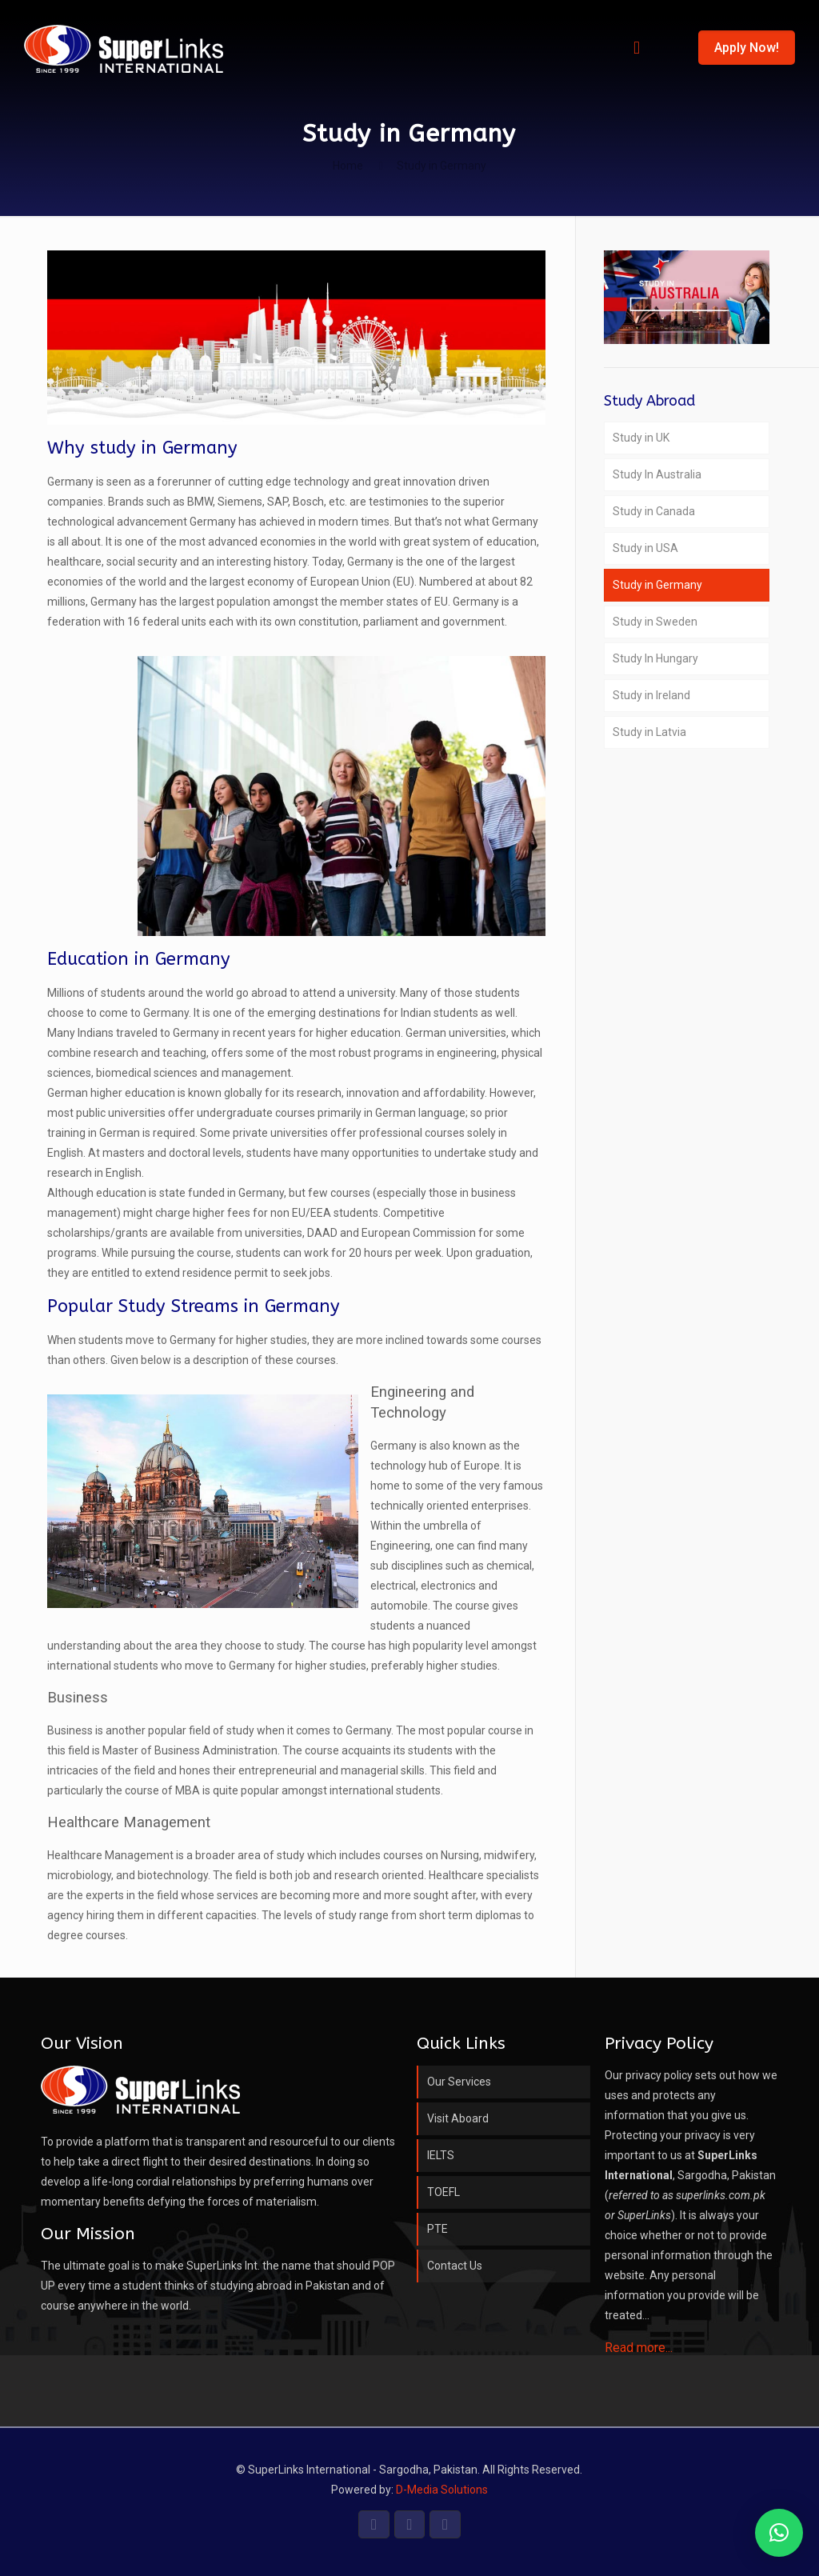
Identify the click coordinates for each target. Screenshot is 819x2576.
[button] (779, 2533)
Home (348, 165)
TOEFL (443, 2192)
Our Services (459, 2081)
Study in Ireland (651, 695)
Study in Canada (654, 511)
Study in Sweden (655, 621)
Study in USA (645, 548)
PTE (437, 2228)
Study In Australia (657, 474)
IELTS (440, 2155)
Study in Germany (657, 584)
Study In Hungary (655, 658)
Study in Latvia (649, 732)
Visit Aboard (458, 2118)
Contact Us (454, 2265)
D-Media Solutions (442, 2489)
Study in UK (641, 437)
